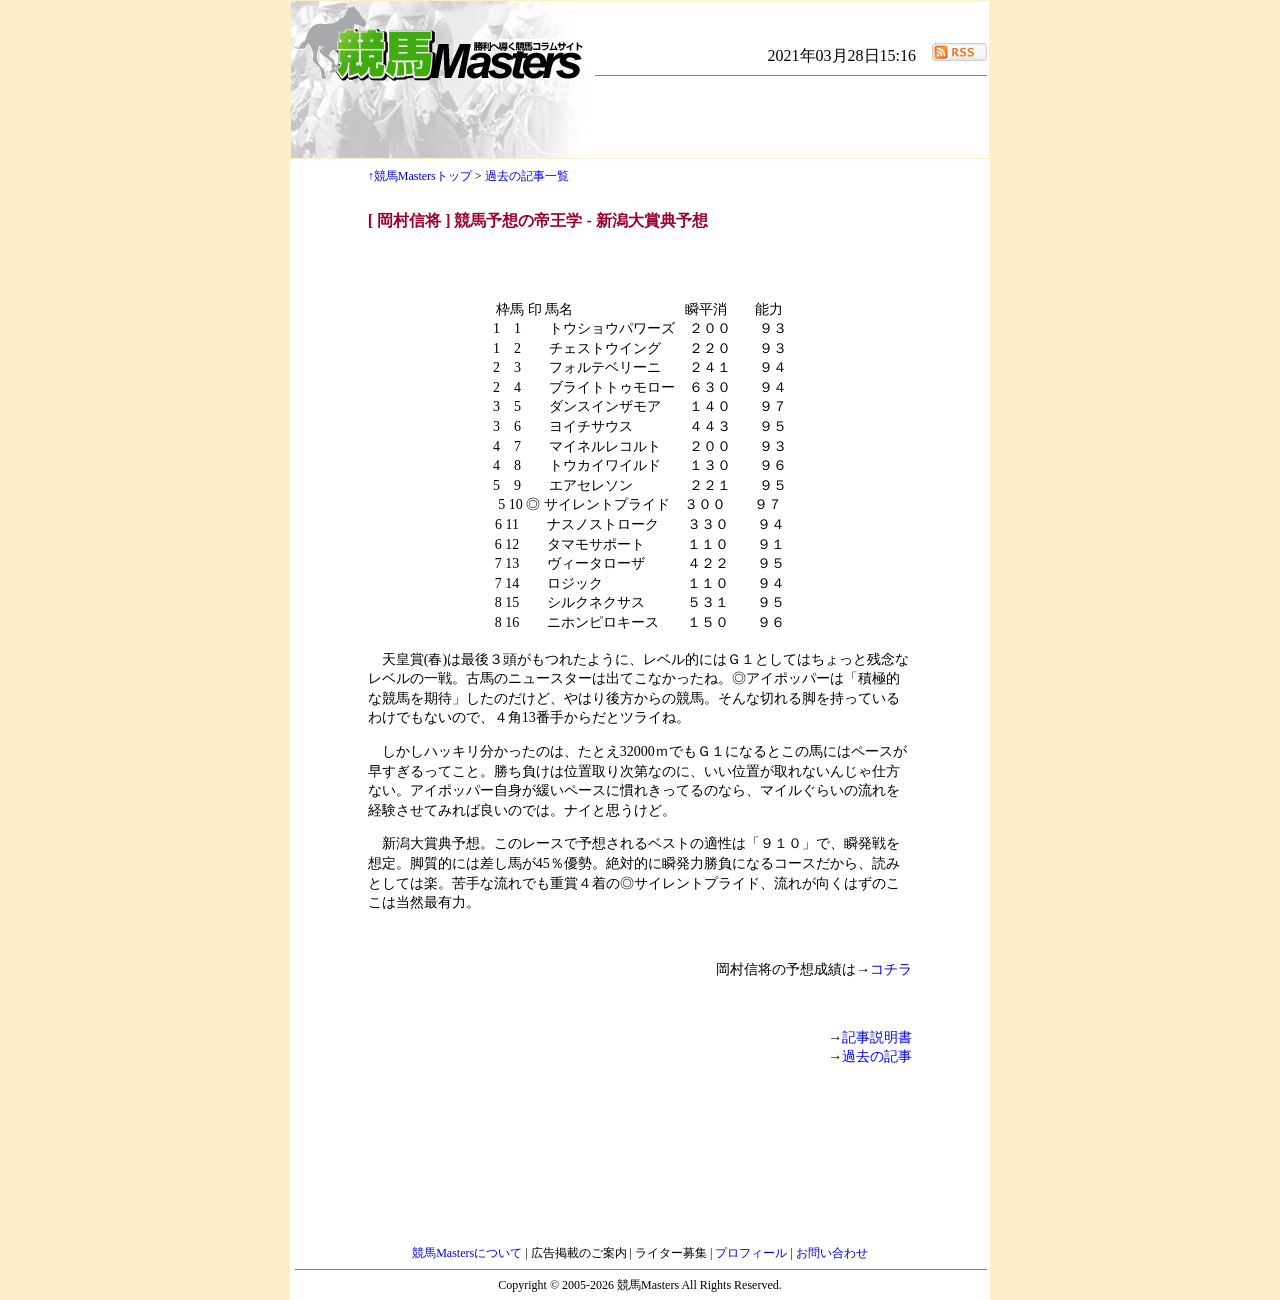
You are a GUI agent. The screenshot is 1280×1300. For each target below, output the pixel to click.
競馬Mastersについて (468, 1253)
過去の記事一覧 (527, 176)
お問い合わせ (832, 1253)
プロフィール (752, 1253)
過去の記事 (877, 1056)
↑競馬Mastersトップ (420, 176)
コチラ (891, 969)
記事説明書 (877, 1037)
